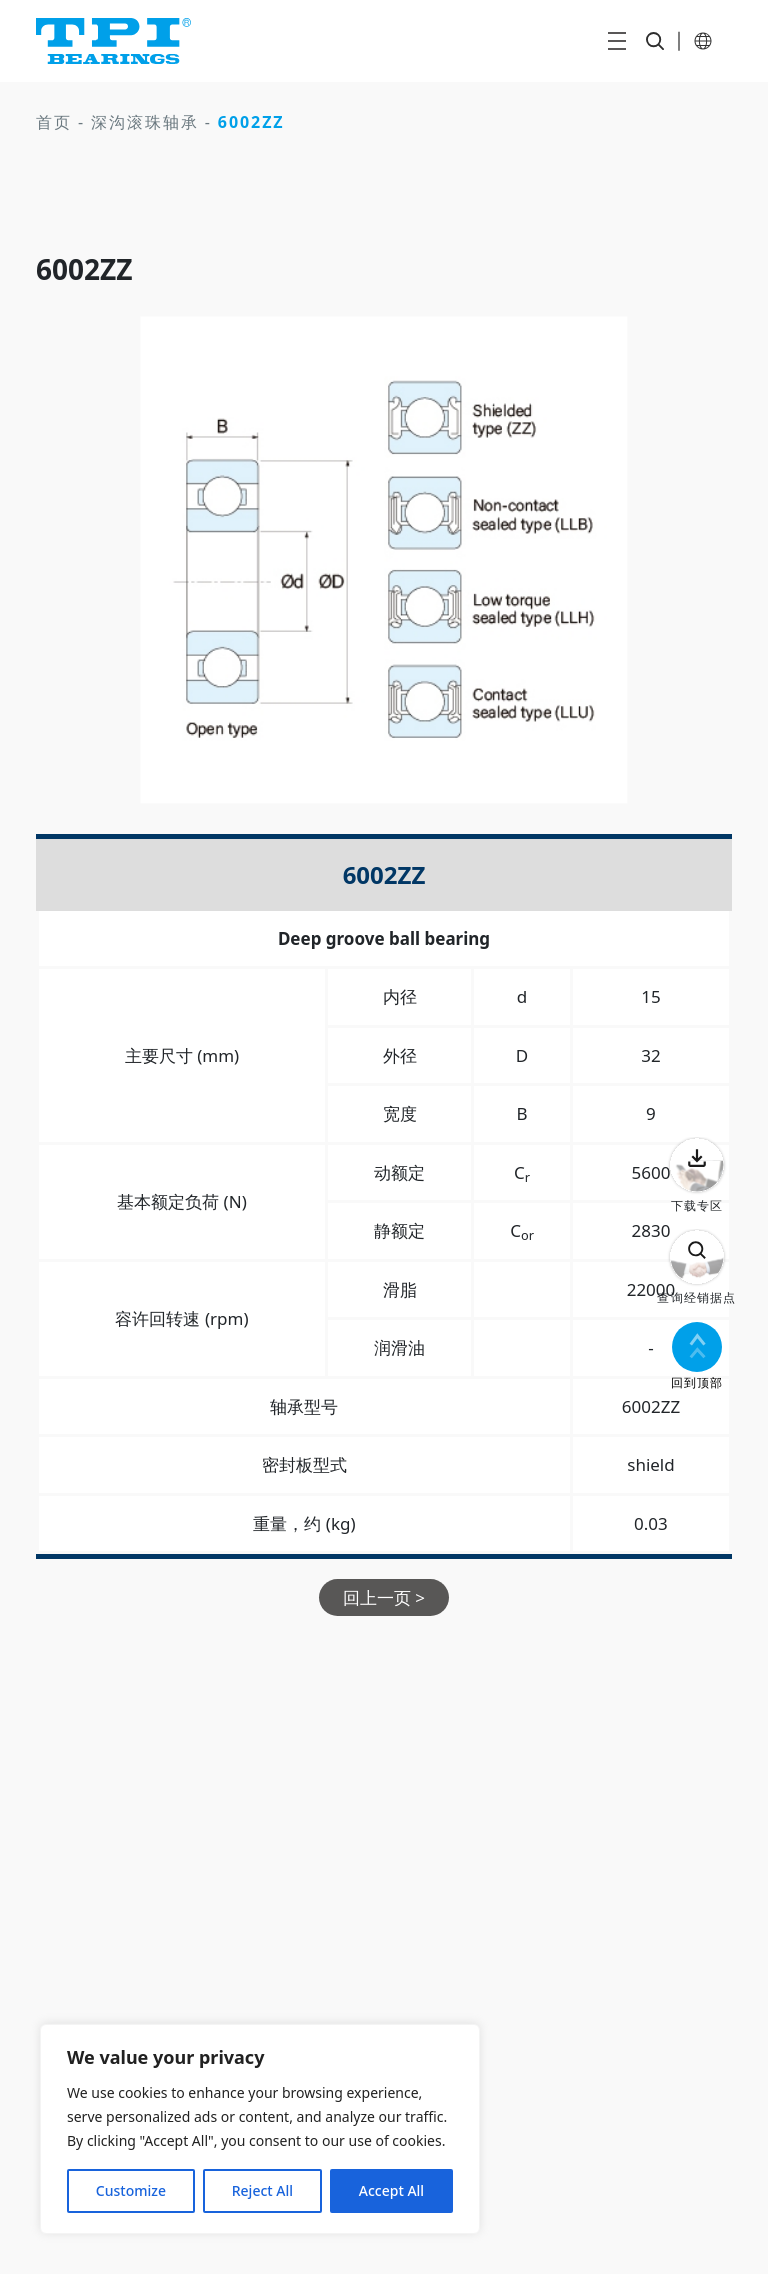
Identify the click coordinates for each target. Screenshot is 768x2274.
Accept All (391, 2190)
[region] (260, 2129)
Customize (131, 2190)
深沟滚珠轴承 (145, 122)
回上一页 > (384, 1597)
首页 (54, 122)
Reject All (262, 2190)
